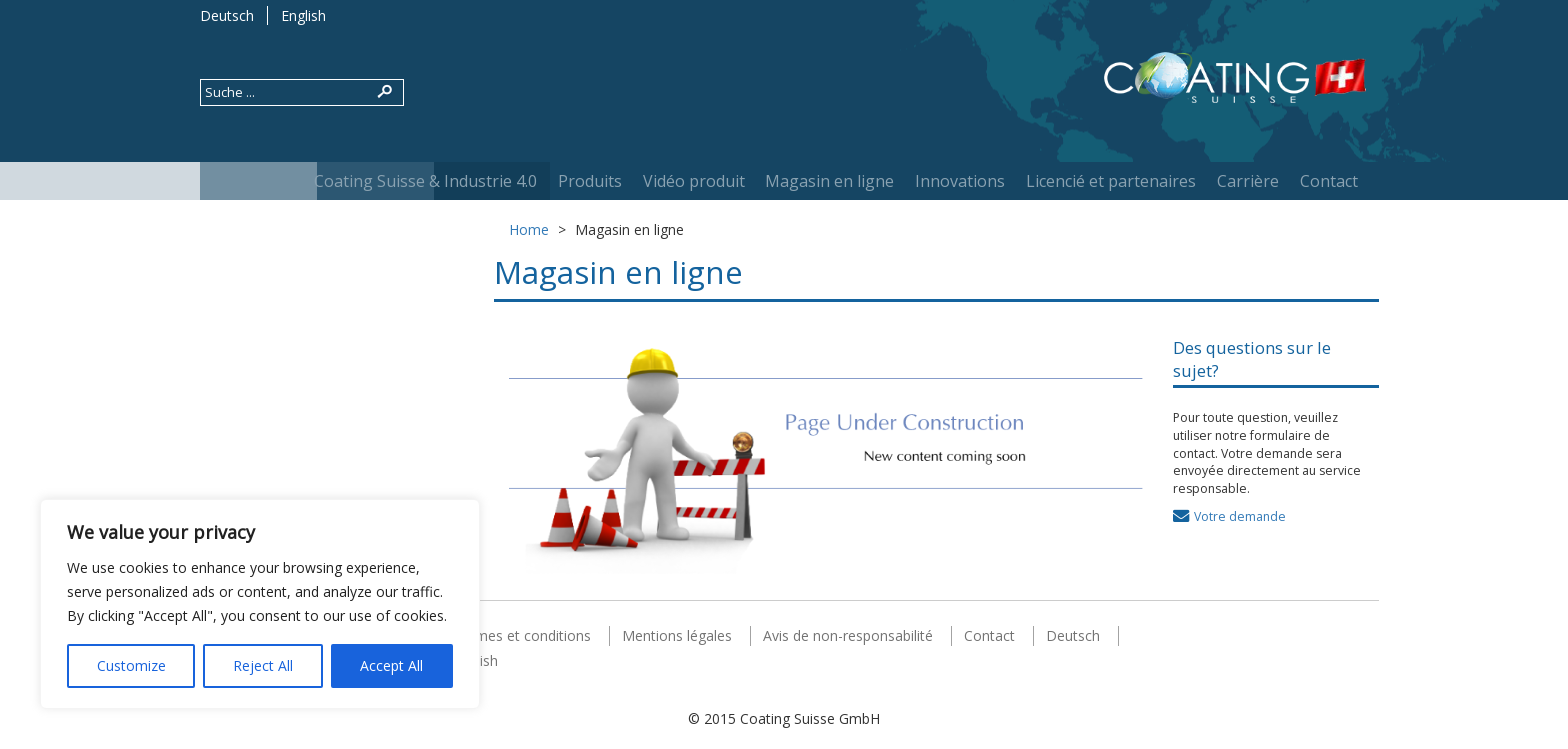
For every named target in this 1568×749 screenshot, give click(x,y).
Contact (1329, 181)
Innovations (960, 181)
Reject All (263, 665)
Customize (131, 665)
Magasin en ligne (829, 181)
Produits (590, 181)
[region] (260, 604)
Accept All (391, 665)
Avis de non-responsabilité (848, 635)
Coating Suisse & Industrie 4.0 (425, 181)
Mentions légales (677, 635)
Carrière (1248, 181)
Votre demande (1240, 516)
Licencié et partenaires (1111, 181)
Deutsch (227, 15)
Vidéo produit (694, 181)
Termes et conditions (522, 635)
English (303, 15)
